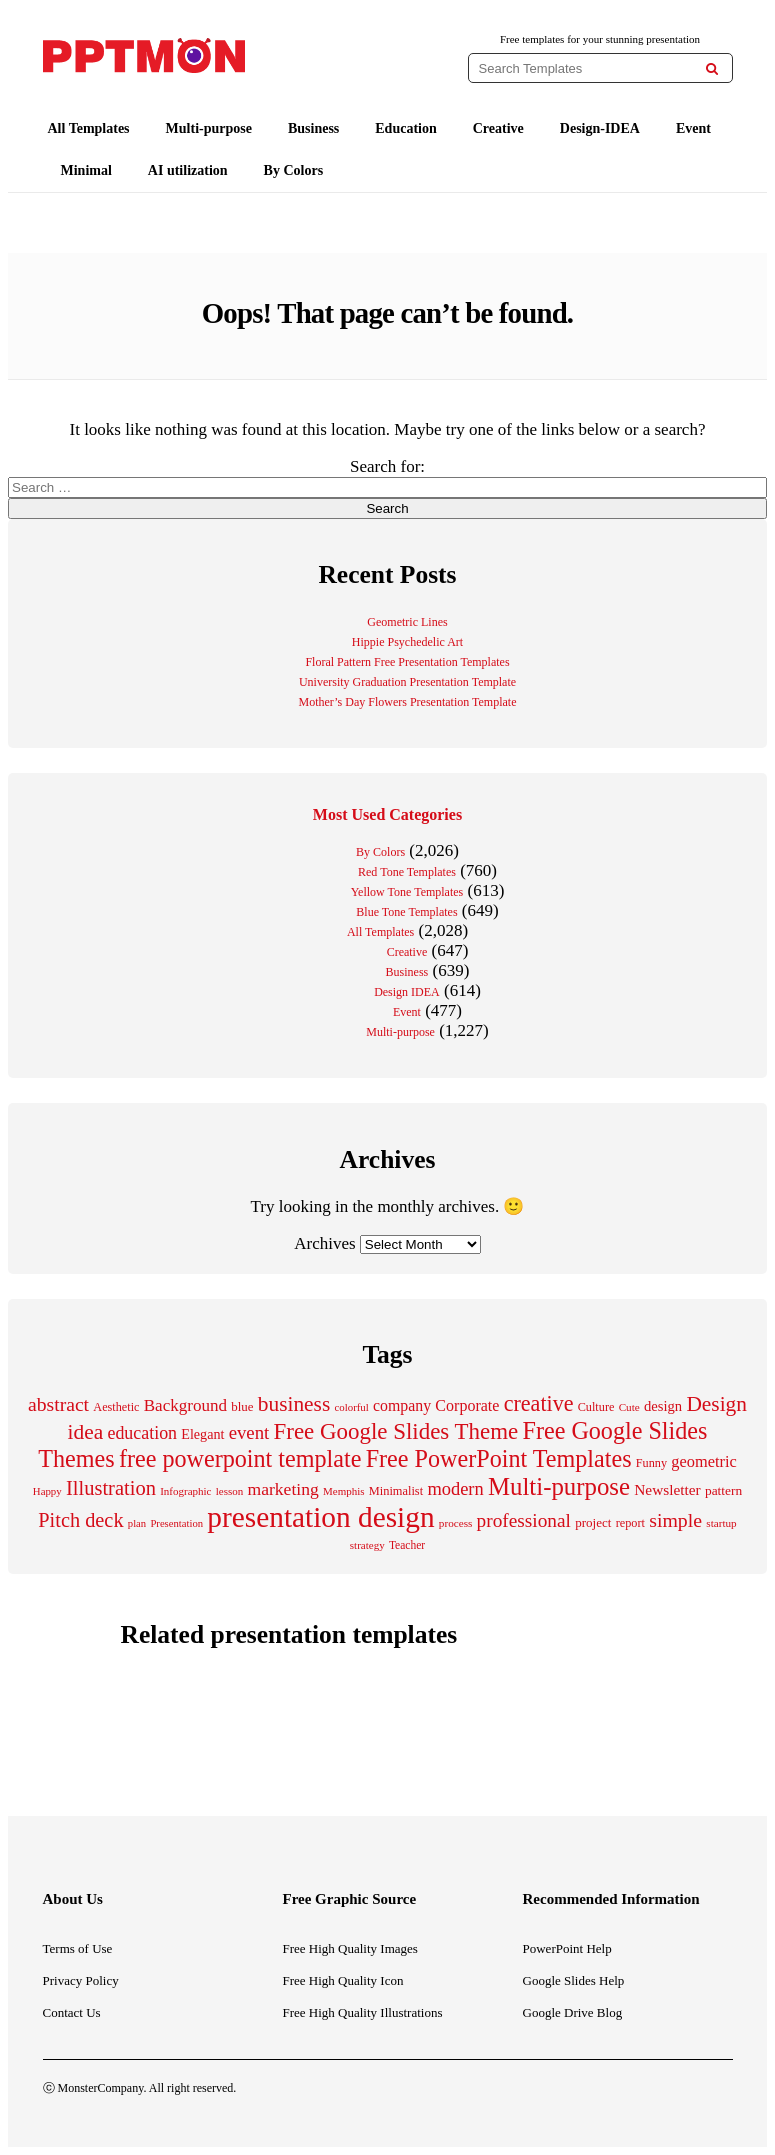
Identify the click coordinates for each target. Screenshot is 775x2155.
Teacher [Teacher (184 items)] (407, 1545)
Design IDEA (407, 992)
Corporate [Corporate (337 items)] (467, 1405)
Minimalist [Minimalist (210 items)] (396, 1491)
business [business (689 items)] (294, 1404)
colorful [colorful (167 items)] (352, 1407)
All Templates (89, 128)
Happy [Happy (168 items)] (47, 1491)
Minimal (86, 170)
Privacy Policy (81, 1980)
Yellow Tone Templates (407, 892)
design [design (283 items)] (663, 1406)
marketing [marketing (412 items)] (282, 1489)
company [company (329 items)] (402, 1405)
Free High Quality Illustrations (363, 2012)
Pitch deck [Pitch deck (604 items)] (80, 1520)
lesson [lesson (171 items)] (230, 1491)
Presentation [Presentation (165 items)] (176, 1523)
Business (313, 128)
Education (405, 128)
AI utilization (188, 170)
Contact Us (72, 2012)
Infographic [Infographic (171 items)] (185, 1491)
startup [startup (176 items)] (721, 1523)
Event (693, 128)
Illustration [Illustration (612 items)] (111, 1488)
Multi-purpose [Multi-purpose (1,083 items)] (559, 1486)
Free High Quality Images (350, 1948)
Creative (498, 128)
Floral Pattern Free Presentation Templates (407, 662)
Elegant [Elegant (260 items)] (202, 1434)
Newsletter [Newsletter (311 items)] (667, 1489)
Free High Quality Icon (343, 1980)
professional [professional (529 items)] (524, 1520)
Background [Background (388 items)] (185, 1405)
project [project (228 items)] (593, 1522)
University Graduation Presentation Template (407, 682)
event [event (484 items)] (249, 1432)
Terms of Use (78, 1948)
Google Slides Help (574, 1980)
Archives (324, 1243)
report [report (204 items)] (630, 1523)
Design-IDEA (600, 128)
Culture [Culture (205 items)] (596, 1407)
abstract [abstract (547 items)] (58, 1404)
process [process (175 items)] (456, 1523)
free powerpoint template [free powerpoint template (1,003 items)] (240, 1458)
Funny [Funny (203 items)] (651, 1463)
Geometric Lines (407, 622)
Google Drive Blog (573, 2012)
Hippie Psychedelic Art (407, 642)
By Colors (294, 170)
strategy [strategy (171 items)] (367, 1545)
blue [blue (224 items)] (242, 1406)
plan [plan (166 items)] (137, 1523)
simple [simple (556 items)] (675, 1520)
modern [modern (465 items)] (455, 1489)
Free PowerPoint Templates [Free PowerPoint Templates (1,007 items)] (499, 1458)
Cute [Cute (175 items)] (629, 1407)
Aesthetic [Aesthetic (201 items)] (116, 1407)
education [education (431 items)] (142, 1433)
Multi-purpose (209, 128)
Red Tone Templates (407, 872)
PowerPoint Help (567, 1948)
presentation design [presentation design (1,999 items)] (320, 1517)
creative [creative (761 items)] (539, 1403)
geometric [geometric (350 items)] (703, 1461)
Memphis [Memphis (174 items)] (344, 1491)
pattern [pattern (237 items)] (723, 1490)
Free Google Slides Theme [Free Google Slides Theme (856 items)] (396, 1431)
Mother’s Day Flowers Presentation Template (407, 702)
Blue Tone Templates (406, 912)
